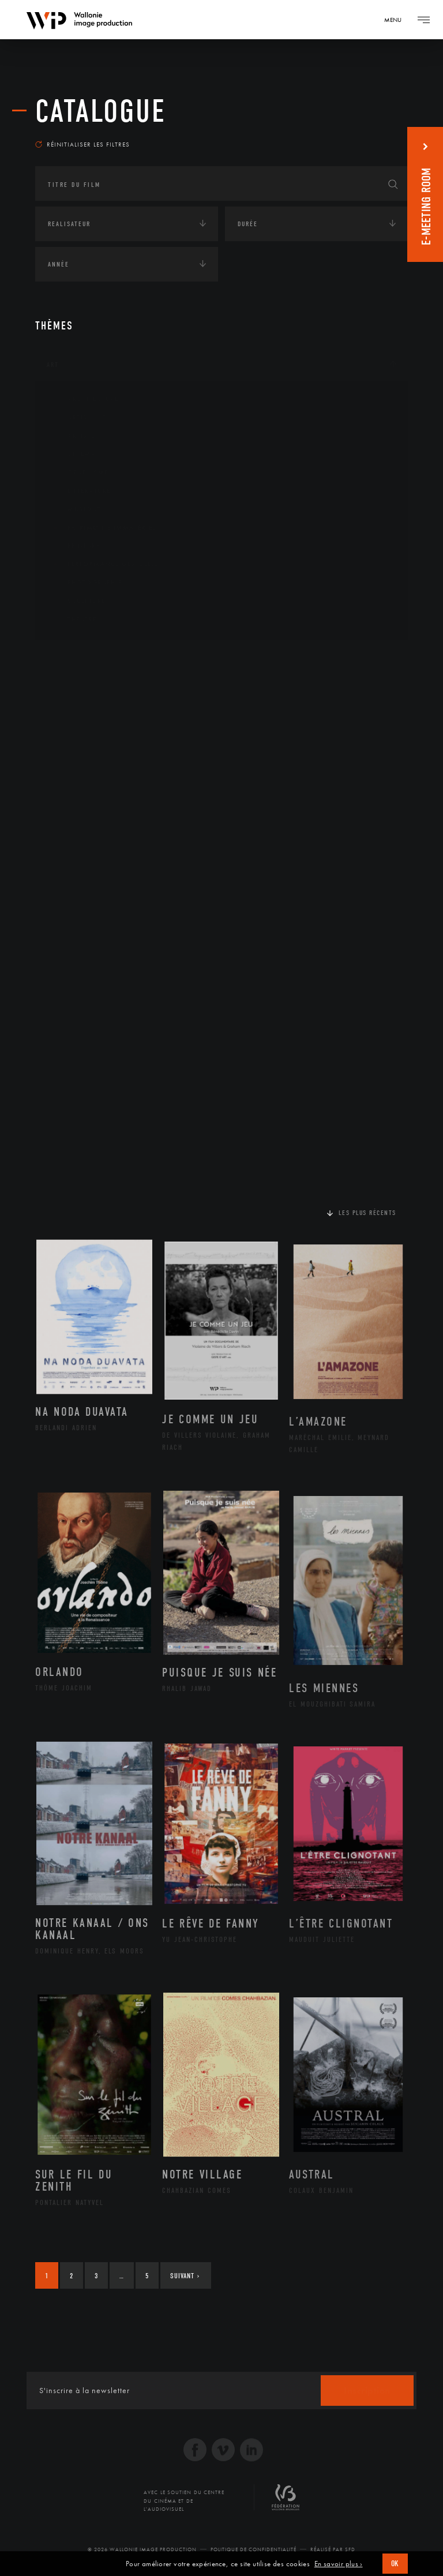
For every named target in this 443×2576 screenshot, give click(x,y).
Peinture (75, 546)
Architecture (84, 399)
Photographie (86, 582)
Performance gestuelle (104, 564)
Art (53, 365)
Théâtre (73, 619)
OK (395, 2563)
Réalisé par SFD (332, 2549)
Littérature (80, 491)
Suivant (185, 2275)
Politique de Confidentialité (253, 2549)
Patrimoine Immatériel (103, 528)
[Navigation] (396, 19)
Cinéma (73, 454)
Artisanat (78, 417)
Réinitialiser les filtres (82, 144)
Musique (75, 509)
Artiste (72, 436)
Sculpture (78, 601)
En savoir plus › (338, 2564)
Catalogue (100, 111)
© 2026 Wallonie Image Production (142, 2549)
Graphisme (79, 472)
